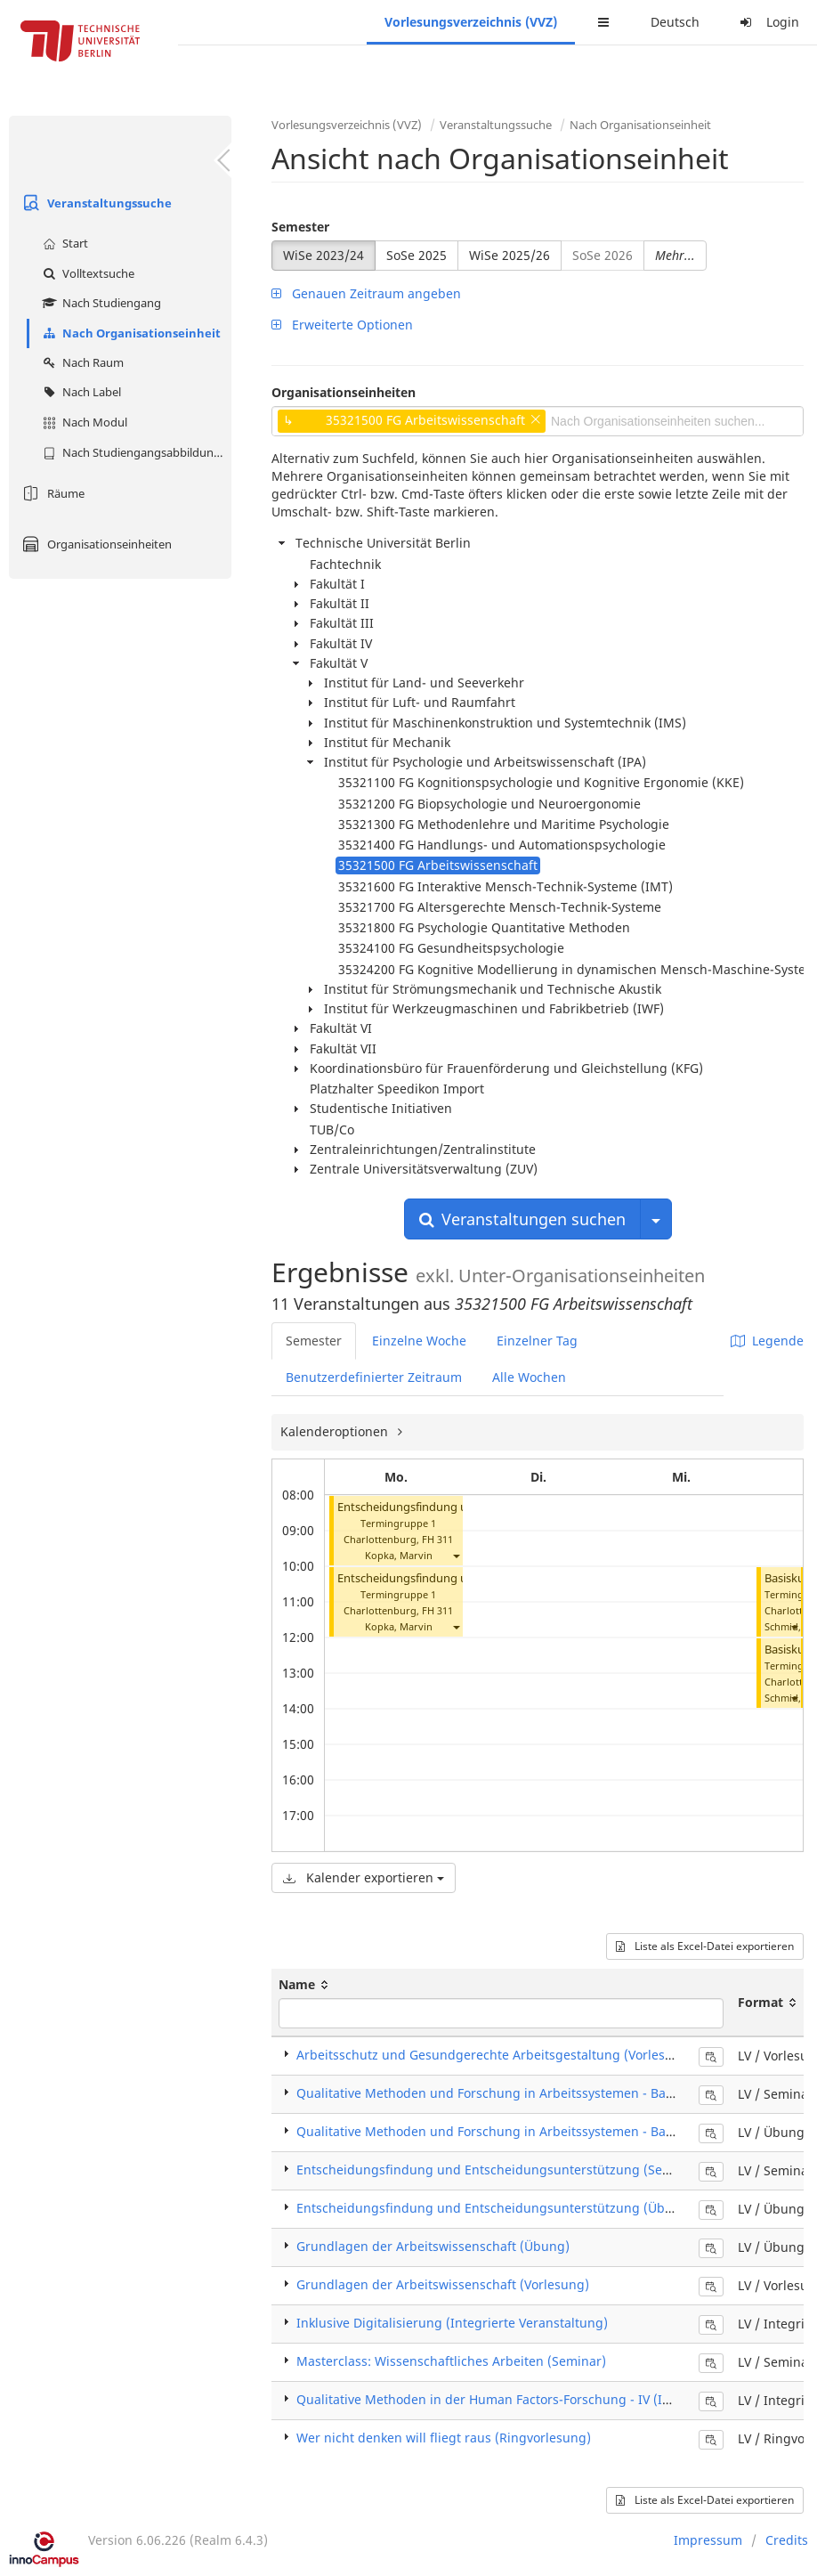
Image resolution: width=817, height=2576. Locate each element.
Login (767, 21)
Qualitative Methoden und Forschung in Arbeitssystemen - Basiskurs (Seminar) (533, 2092)
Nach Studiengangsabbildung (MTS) (134, 452)
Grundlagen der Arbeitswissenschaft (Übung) (433, 2246)
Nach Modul (82, 422)
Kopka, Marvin (399, 1555)
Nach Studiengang (99, 303)
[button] (455, 1555)
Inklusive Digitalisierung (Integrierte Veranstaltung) (452, 2322)
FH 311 (437, 1539)
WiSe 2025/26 (509, 255)
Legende (767, 1340)
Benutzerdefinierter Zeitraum (374, 1377)
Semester (300, 226)
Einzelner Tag (537, 1340)
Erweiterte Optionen (342, 324)
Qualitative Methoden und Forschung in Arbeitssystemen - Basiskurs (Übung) (528, 2131)
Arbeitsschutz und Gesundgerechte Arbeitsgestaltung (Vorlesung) (494, 2054)
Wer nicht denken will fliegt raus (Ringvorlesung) (443, 2437)
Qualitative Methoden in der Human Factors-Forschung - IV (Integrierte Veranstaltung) (555, 2399)
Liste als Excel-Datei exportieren (705, 1946)
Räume (51, 493)
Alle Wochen (529, 1377)
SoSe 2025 (416, 255)
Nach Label (79, 392)
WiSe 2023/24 (323, 255)
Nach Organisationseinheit (129, 333)
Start (63, 243)
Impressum (708, 2539)
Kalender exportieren (363, 1877)
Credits (786, 2539)
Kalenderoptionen (336, 1431)
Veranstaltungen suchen (522, 1219)
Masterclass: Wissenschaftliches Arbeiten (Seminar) (451, 2361)
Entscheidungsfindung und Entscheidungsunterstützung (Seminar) (499, 2169)
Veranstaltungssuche (95, 203)
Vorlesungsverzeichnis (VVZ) (470, 21)
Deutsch (675, 21)
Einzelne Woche (419, 1340)
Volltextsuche (86, 273)
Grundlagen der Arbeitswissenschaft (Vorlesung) (442, 2284)
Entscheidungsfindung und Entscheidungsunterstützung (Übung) (494, 2207)
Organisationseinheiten (95, 544)
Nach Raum (81, 362)
